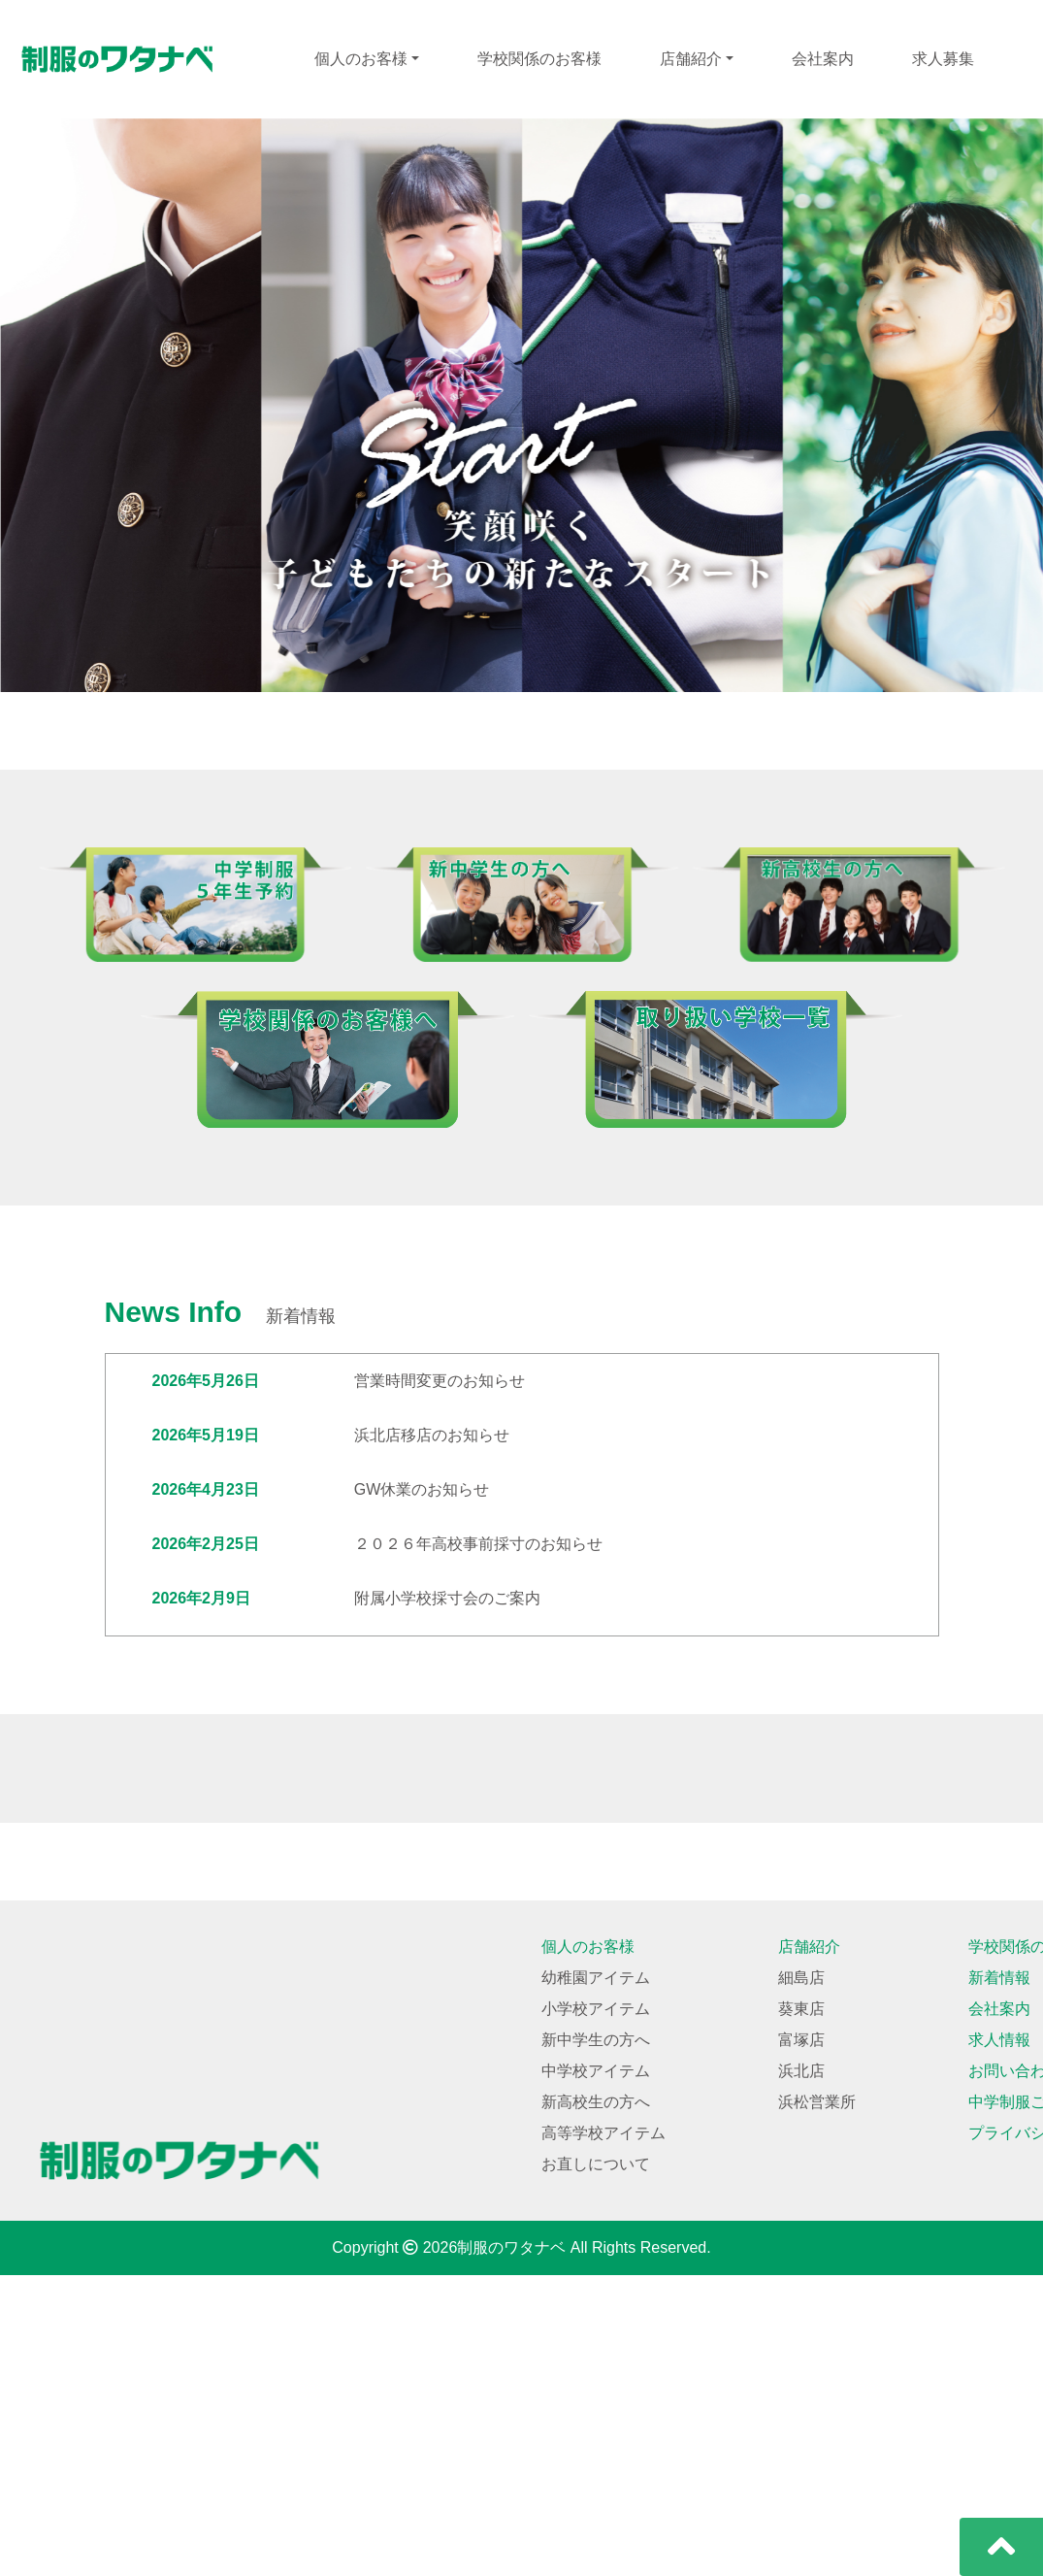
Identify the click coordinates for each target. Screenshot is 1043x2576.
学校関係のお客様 (539, 58)
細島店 (801, 2278)
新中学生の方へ (595, 2340)
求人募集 (943, 58)
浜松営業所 (817, 2402)
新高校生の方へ (595, 2402)
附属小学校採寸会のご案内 (447, 1598)
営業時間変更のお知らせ (439, 1380)
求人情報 (999, 2340)
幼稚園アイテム (595, 2278)
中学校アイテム (595, 2371)
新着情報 (999, 2278)
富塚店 (801, 2340)
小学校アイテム (595, 2309)
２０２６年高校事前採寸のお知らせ (478, 1544)
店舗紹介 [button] (691, 58)
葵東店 (801, 2309)
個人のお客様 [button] (360, 58)
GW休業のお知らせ (422, 1489)
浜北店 (801, 2371)
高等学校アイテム (603, 2434)
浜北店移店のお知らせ (431, 1435)
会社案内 (823, 58)
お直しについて (595, 2465)
